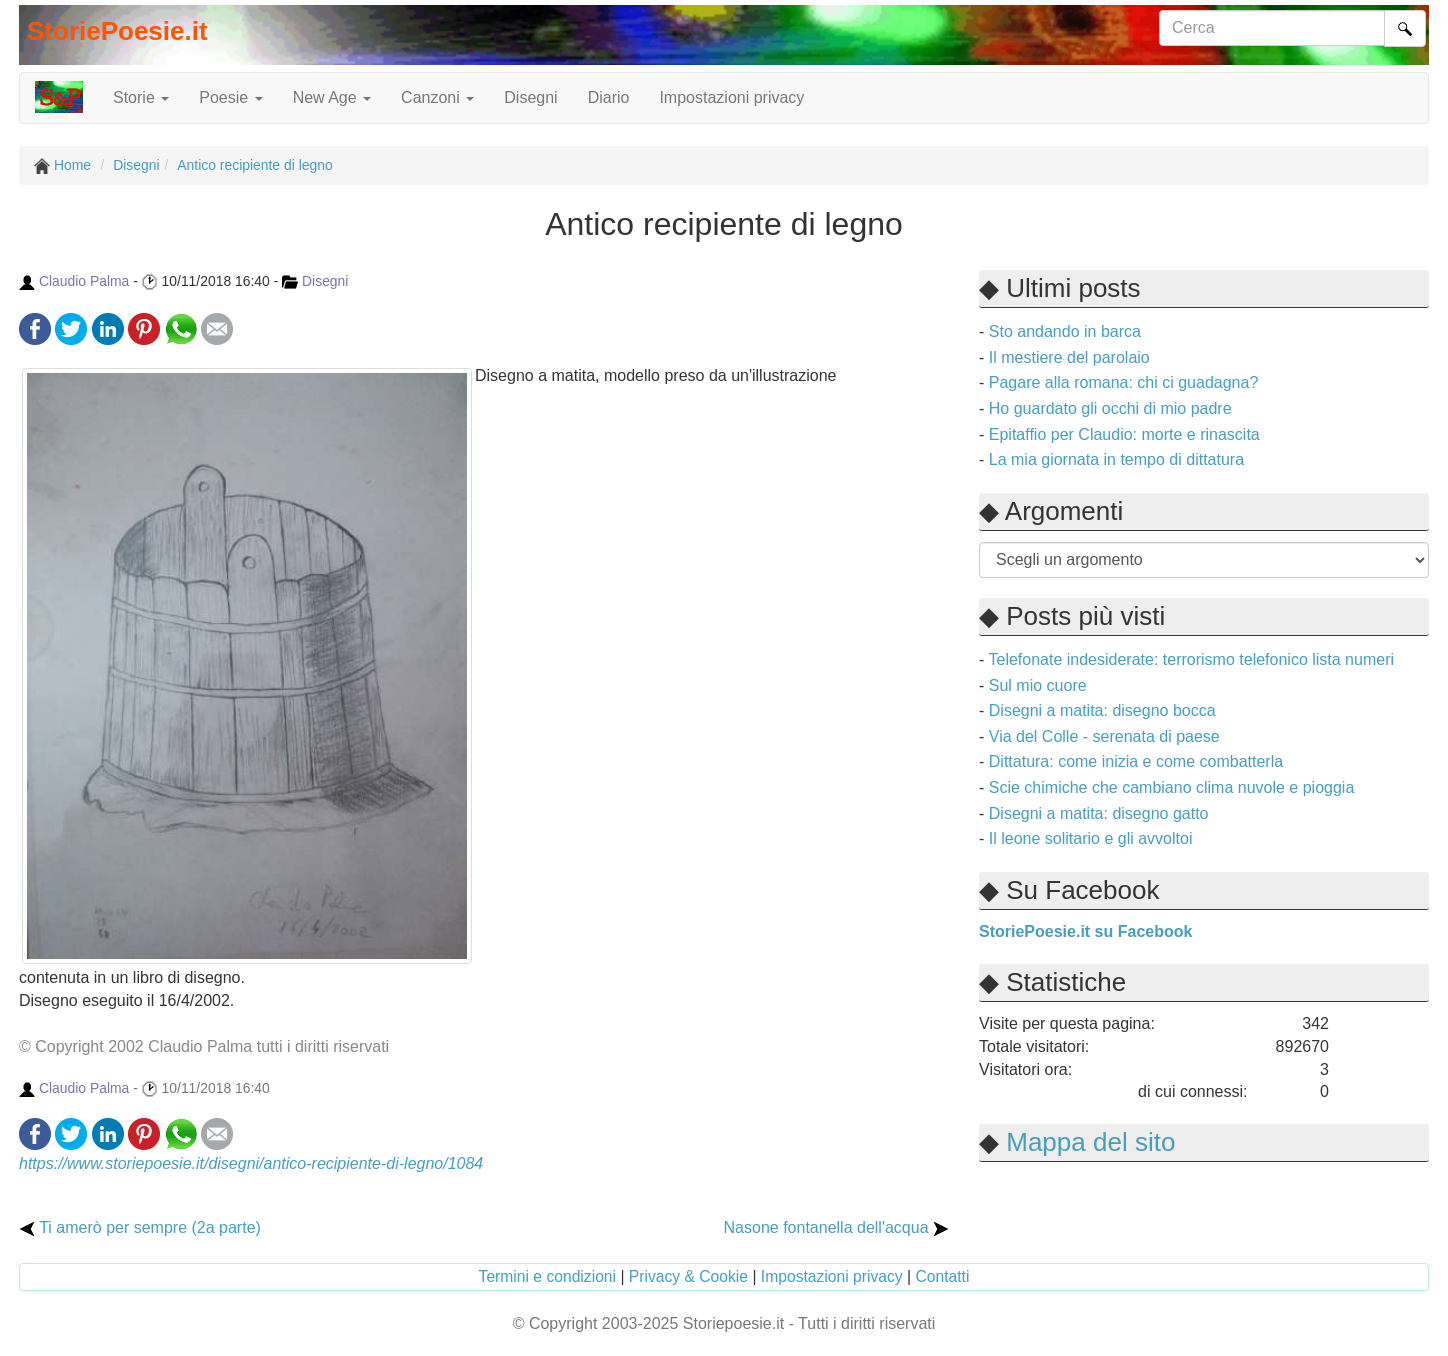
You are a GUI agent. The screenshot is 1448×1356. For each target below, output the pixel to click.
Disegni (530, 97)
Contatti (942, 1276)
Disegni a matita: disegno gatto (1099, 813)
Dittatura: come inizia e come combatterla (1136, 761)
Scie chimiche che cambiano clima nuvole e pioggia (1172, 787)
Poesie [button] (230, 97)
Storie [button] (141, 97)
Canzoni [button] (437, 97)
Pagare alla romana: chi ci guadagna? (1124, 382)
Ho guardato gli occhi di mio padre (1110, 408)
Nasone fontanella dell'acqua (836, 1227)
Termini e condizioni (548, 1276)
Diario (609, 97)
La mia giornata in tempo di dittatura (1116, 459)
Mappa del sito (1090, 1142)
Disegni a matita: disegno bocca (1102, 710)
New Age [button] (332, 97)
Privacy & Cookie (688, 1276)
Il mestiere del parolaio (1069, 357)
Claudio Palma (84, 281)
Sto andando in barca (1065, 331)
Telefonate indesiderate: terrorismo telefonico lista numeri (1191, 659)
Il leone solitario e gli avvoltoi (1091, 838)
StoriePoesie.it (117, 31)
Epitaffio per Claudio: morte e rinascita (1124, 434)
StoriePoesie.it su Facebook (1085, 931)
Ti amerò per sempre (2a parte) (140, 1227)
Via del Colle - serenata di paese (1104, 736)
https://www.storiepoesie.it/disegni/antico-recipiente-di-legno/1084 (251, 1163)
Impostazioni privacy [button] (731, 97)
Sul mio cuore (1038, 685)
